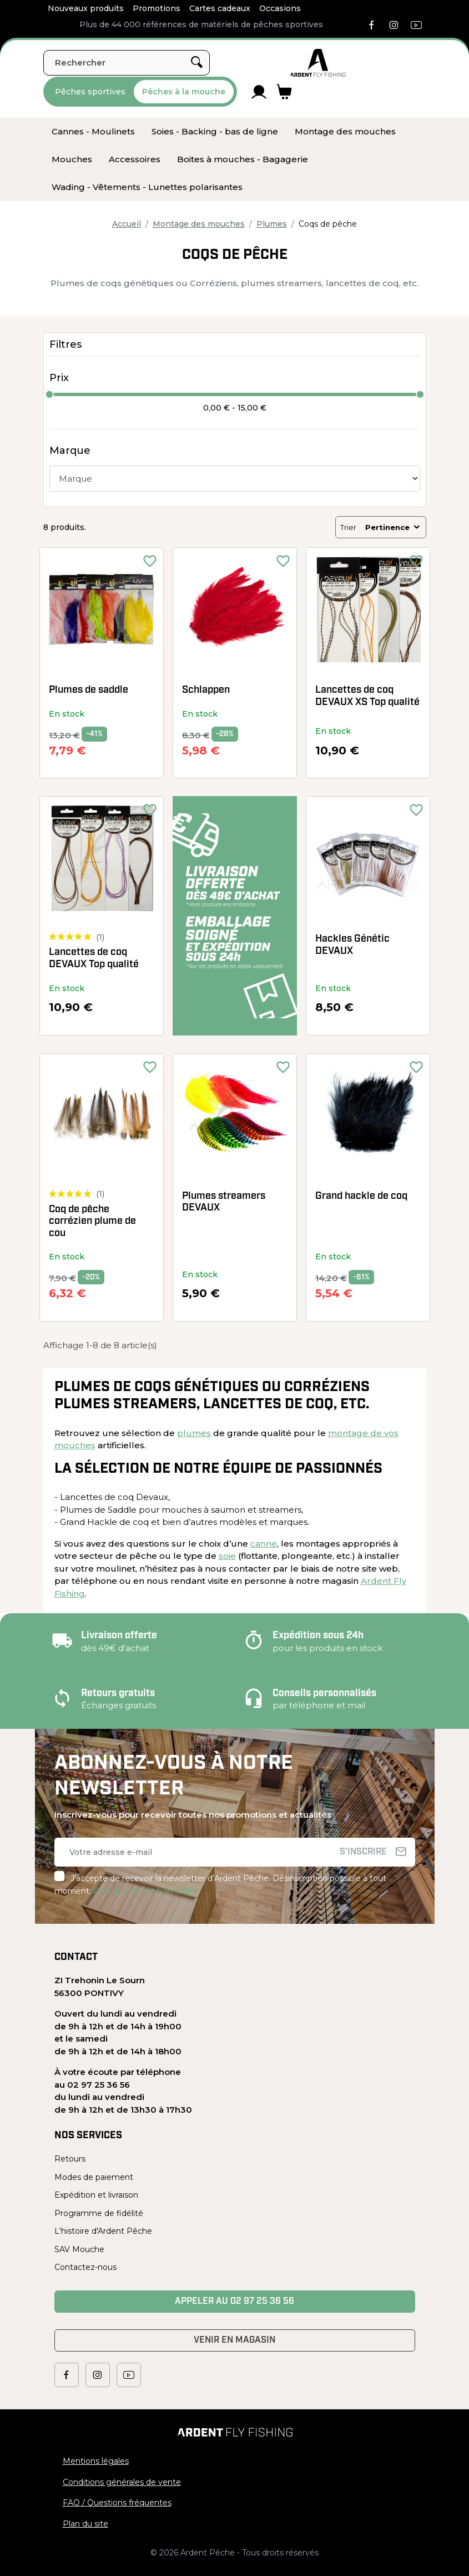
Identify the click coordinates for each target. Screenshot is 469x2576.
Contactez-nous (85, 2267)
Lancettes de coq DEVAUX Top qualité (94, 958)
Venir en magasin (234, 2340)
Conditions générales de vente (122, 2482)
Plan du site (85, 2524)
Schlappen (206, 690)
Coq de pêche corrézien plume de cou (92, 1221)
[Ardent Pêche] (318, 63)
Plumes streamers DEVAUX (223, 1202)
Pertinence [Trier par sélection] (393, 527)
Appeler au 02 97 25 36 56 (234, 2301)
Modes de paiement (93, 2177)
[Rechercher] (126, 63)
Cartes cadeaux (219, 8)
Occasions (280, 8)
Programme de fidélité (98, 2213)
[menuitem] (93, 132)
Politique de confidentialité (145, 1891)
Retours (69, 2159)
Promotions (156, 8)
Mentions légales (96, 2461)
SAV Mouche (79, 2249)
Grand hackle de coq (361, 1196)
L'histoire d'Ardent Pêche (103, 2231)
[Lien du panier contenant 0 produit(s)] (284, 91)
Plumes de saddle (88, 690)
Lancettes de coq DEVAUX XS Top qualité (367, 696)
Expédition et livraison (96, 2195)
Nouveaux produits (86, 8)
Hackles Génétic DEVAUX (352, 945)
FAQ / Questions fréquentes (117, 2503)
